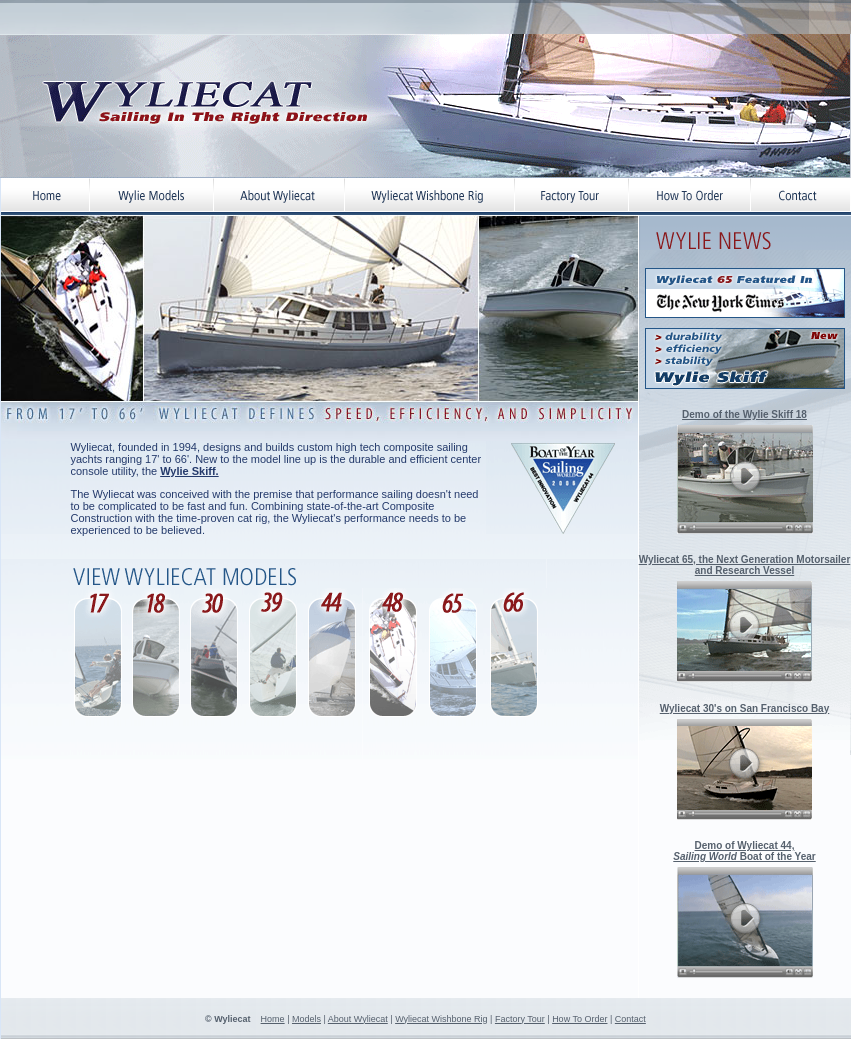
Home (273, 1019)
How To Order (579, 1019)
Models (306, 1019)
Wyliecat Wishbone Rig (441, 1019)
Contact (630, 1019)
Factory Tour (520, 1019)
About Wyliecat (358, 1019)
